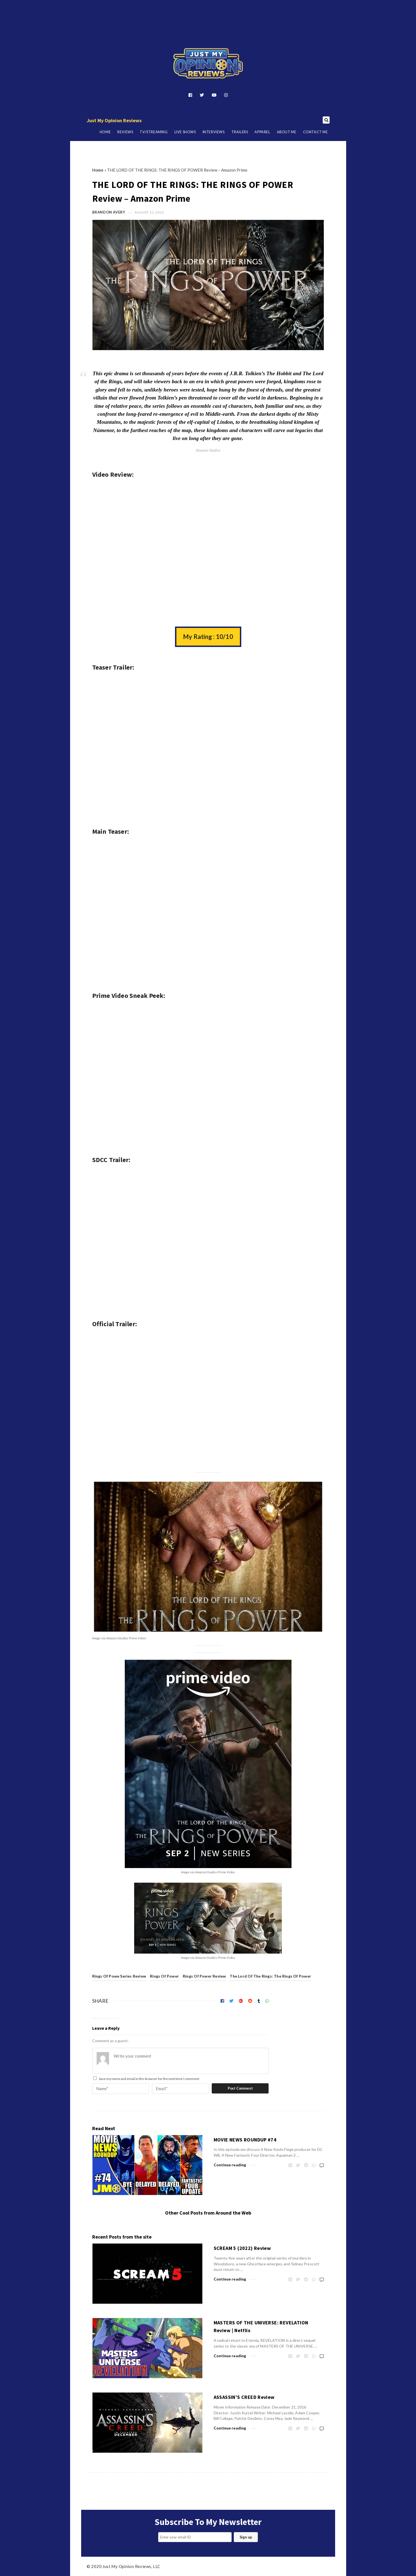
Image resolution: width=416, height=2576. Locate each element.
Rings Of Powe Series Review (119, 1976)
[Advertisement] (208, 14)
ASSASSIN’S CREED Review (244, 2397)
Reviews (125, 132)
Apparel (262, 132)
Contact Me (315, 132)
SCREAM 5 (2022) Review (242, 2248)
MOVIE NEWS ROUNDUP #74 (245, 2140)
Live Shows (185, 132)
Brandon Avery (108, 212)
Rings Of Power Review (204, 1976)
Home (105, 132)
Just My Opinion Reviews (114, 120)
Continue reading (234, 2164)
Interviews (214, 132)
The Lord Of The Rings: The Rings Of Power (270, 1976)
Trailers (239, 132)
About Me (286, 132)
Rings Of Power (164, 1976)
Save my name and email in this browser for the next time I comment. (149, 2079)
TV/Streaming (154, 132)
